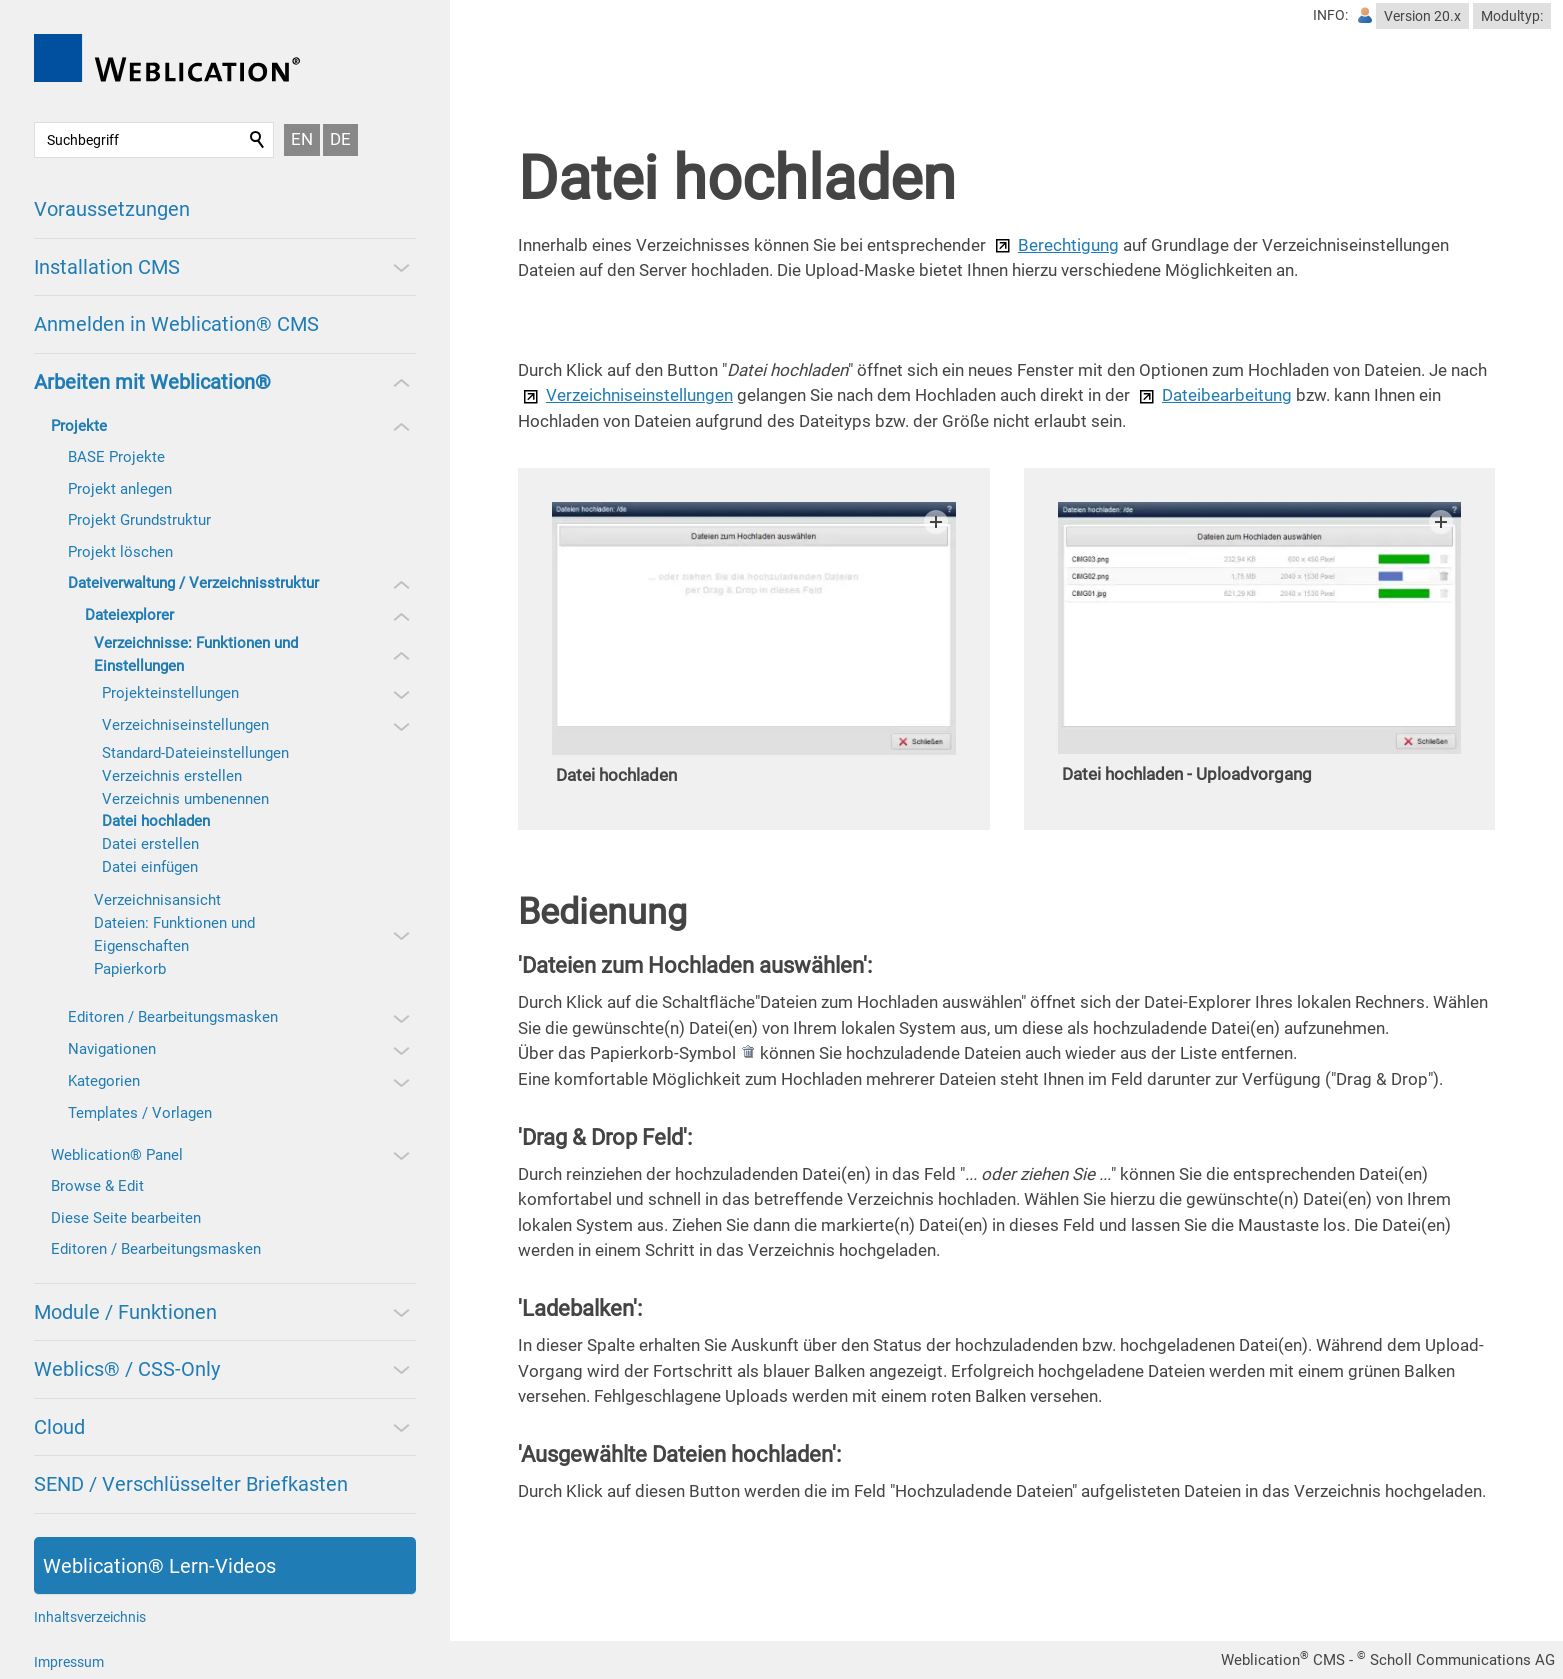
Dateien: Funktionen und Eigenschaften (174, 934)
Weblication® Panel (117, 1155)
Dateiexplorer (129, 615)
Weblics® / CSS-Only (127, 1369)
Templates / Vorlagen (140, 1113)
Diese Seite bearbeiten (126, 1218)
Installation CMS (107, 267)
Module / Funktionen (125, 1312)
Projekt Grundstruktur (139, 520)
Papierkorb (130, 969)
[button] (400, 267)
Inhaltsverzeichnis (90, 1617)
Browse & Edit (97, 1186)
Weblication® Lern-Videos (159, 1566)
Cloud (59, 1427)
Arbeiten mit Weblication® (152, 382)
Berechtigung (1068, 245)
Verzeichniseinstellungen (185, 725)
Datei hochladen (156, 821)
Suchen (258, 140)
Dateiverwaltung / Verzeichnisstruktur (193, 583)
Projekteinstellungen (170, 693)
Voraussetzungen (112, 209)
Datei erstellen (150, 844)
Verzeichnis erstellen (172, 776)
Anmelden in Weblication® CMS (176, 324)
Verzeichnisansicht (157, 900)
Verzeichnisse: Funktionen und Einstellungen (196, 654)
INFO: (1330, 15)
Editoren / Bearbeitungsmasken (173, 1017)
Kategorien (104, 1081)
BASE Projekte (116, 457)
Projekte (79, 426)
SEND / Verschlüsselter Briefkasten (191, 1484)
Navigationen (112, 1049)
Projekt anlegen (120, 489)
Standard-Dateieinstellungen (195, 753)
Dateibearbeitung (1227, 395)
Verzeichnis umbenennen (185, 799)
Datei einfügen (150, 867)
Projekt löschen (120, 552)
